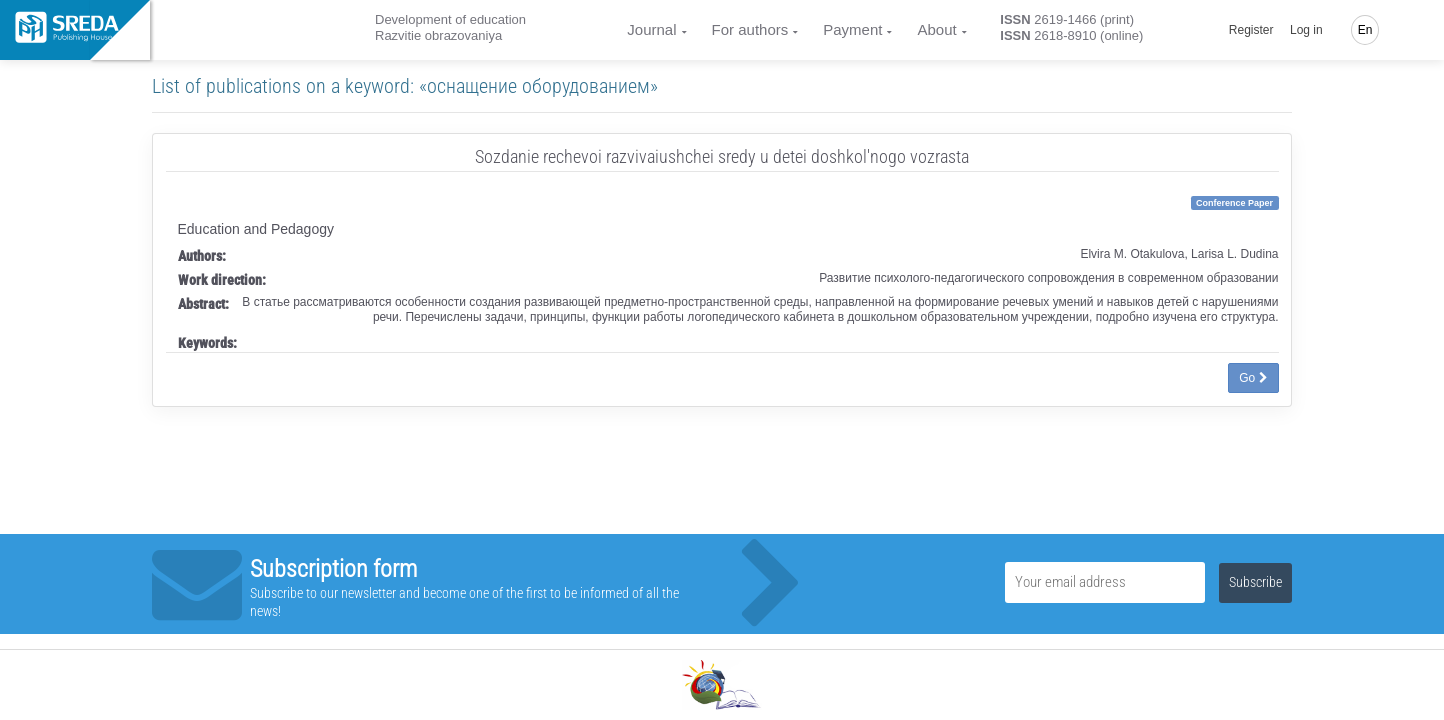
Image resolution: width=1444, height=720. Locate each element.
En (1365, 30)
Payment (852, 29)
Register (1251, 30)
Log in (1306, 30)
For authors (750, 29)
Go (1253, 378)
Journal (651, 29)
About (936, 29)
